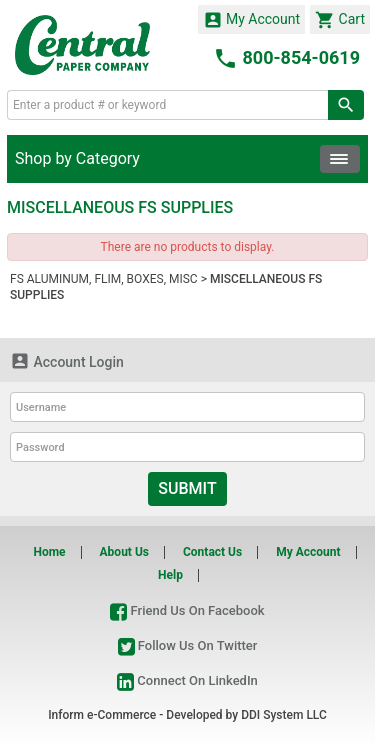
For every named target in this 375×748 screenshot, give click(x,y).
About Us (124, 552)
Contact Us (212, 552)
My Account (252, 20)
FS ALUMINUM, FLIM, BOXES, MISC (104, 279)
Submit (187, 488)
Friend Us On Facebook (187, 610)
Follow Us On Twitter (188, 645)
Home (49, 552)
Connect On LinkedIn (187, 680)
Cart (340, 20)
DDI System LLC (284, 715)
